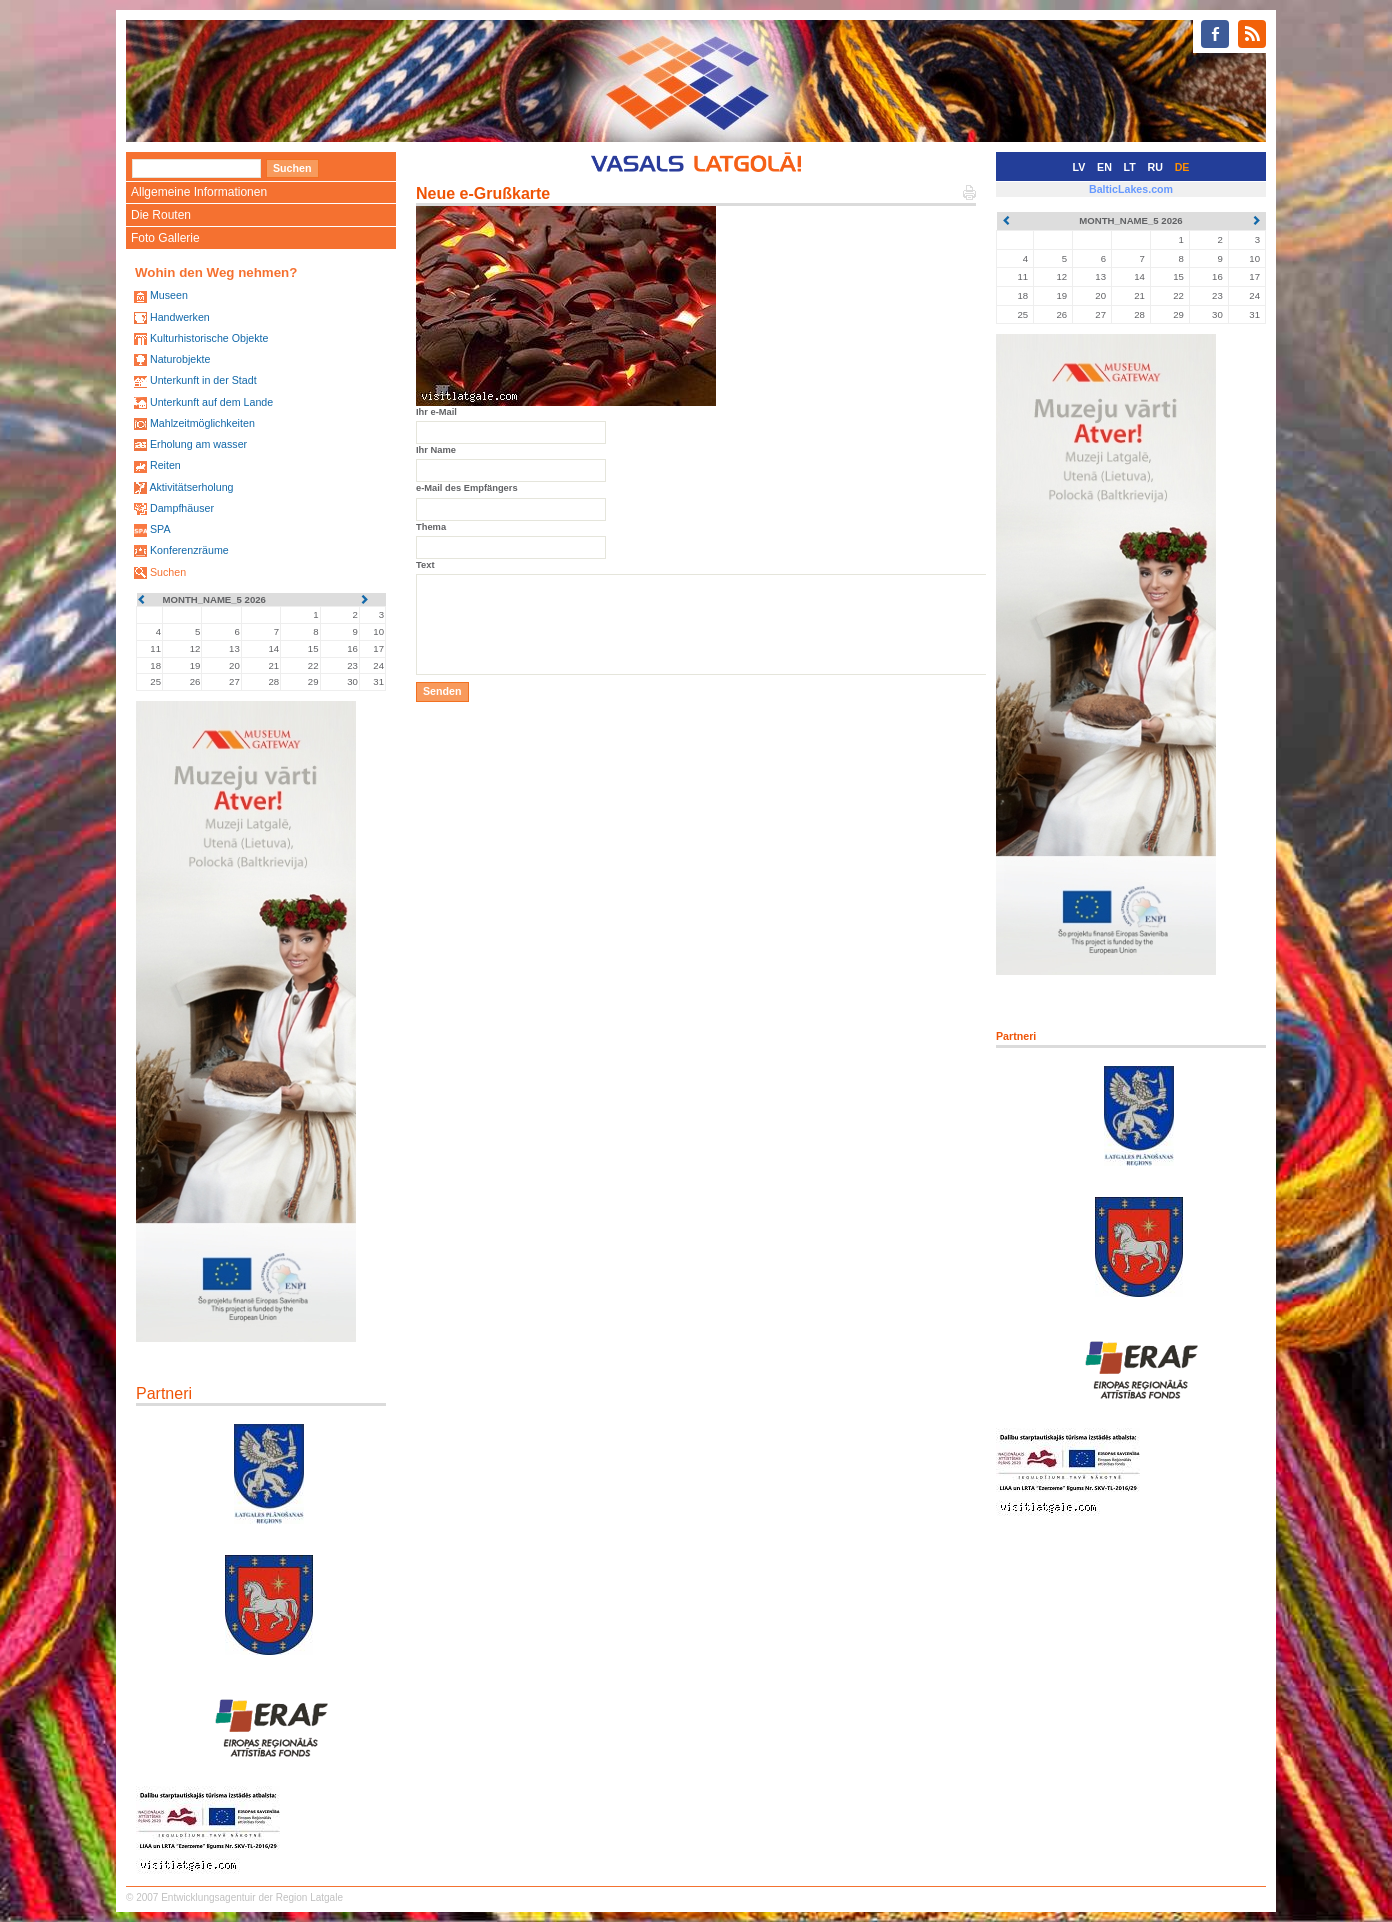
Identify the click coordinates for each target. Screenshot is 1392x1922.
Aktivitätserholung (191, 487)
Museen (169, 295)
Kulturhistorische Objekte (209, 338)
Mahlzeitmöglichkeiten (202, 423)
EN (1104, 167)
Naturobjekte (180, 359)
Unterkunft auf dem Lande (211, 402)
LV (1079, 167)
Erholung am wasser (198, 444)
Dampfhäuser (182, 508)
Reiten (165, 465)
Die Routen (161, 215)
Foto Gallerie (165, 238)
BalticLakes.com (1131, 189)
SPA (160, 529)
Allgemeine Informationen (199, 192)
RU (1155, 167)
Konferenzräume (189, 550)
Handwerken (180, 317)
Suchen (168, 572)
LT (1130, 167)
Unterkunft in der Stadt (203, 380)
